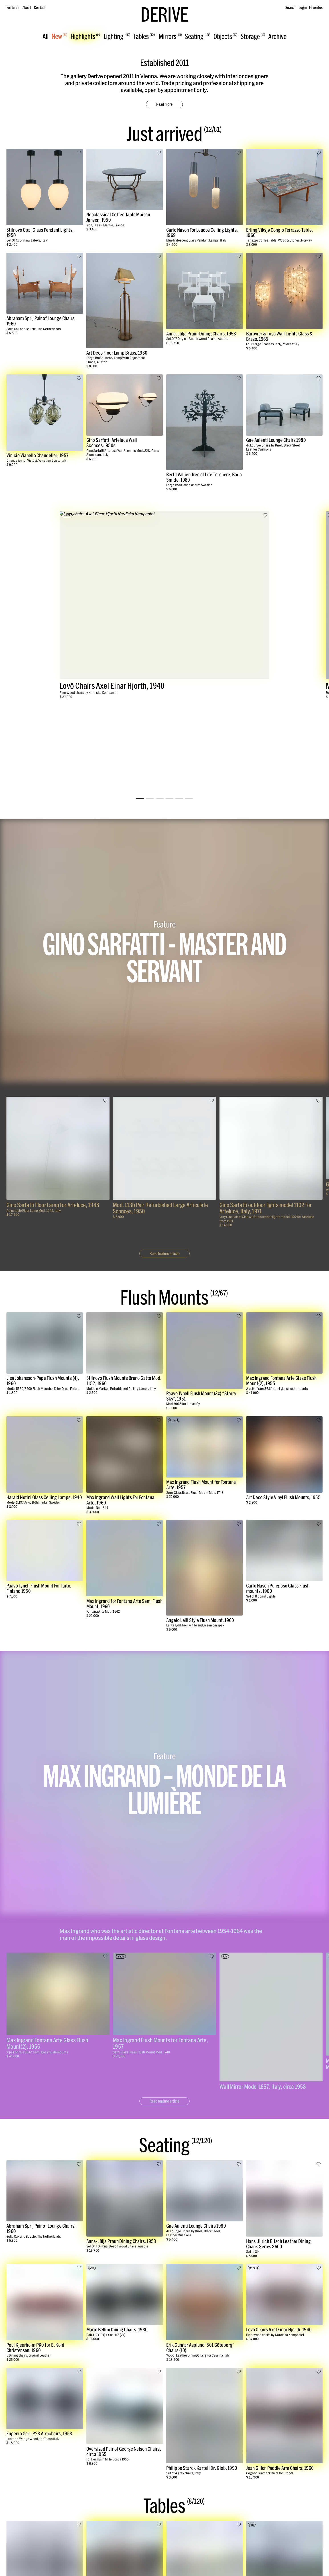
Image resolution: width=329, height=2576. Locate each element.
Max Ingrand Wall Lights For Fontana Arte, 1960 (120, 1499)
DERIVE (164, 14)
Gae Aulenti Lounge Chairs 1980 (276, 440)
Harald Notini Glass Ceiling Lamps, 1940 (44, 1497)
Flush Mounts (164, 1297)
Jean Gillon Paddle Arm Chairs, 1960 (280, 2467)
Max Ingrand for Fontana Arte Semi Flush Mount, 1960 (124, 1603)
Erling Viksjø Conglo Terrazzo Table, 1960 (279, 232)
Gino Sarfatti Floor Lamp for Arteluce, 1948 (52, 1205)
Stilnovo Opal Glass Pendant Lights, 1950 (39, 232)
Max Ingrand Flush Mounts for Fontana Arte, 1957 (160, 2043)
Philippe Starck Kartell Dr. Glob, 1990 (201, 2467)
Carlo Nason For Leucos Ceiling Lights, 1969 (202, 232)
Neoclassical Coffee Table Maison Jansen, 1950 (118, 217)
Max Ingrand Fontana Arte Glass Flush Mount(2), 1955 (47, 2043)
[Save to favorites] (79, 153)
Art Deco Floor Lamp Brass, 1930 (117, 352)
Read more (164, 104)
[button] (140, 798)
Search (290, 8)
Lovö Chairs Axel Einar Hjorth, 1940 (112, 685)
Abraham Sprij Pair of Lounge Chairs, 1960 (41, 2228)
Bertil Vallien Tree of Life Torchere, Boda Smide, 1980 (204, 477)
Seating (164, 2145)
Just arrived (164, 133)
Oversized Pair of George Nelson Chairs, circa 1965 (123, 2451)
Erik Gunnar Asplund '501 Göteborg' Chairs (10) (200, 2347)
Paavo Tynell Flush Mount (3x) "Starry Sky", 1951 (201, 1396)
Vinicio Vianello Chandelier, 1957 (37, 455)
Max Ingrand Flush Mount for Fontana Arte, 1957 (201, 1484)
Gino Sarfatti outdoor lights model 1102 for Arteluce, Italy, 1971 (265, 1208)
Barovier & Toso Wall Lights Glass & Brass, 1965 (279, 336)
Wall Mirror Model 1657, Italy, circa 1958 (262, 2086)
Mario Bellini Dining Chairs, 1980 (117, 2329)
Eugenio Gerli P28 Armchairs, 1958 (39, 2433)
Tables (164, 2505)
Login (303, 8)
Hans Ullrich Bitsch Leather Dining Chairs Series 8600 (278, 2243)
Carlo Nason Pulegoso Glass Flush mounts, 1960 (277, 1588)
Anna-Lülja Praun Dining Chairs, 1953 (201, 333)
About (26, 8)
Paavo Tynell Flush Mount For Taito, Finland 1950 (38, 1588)
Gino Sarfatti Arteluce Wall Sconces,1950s (111, 442)
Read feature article (164, 1253)
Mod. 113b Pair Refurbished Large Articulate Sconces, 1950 (160, 1208)
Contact (39, 8)
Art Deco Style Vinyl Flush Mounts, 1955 (283, 1497)
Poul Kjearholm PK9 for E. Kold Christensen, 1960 (35, 2347)
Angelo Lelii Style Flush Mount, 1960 (200, 1620)
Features (12, 8)
